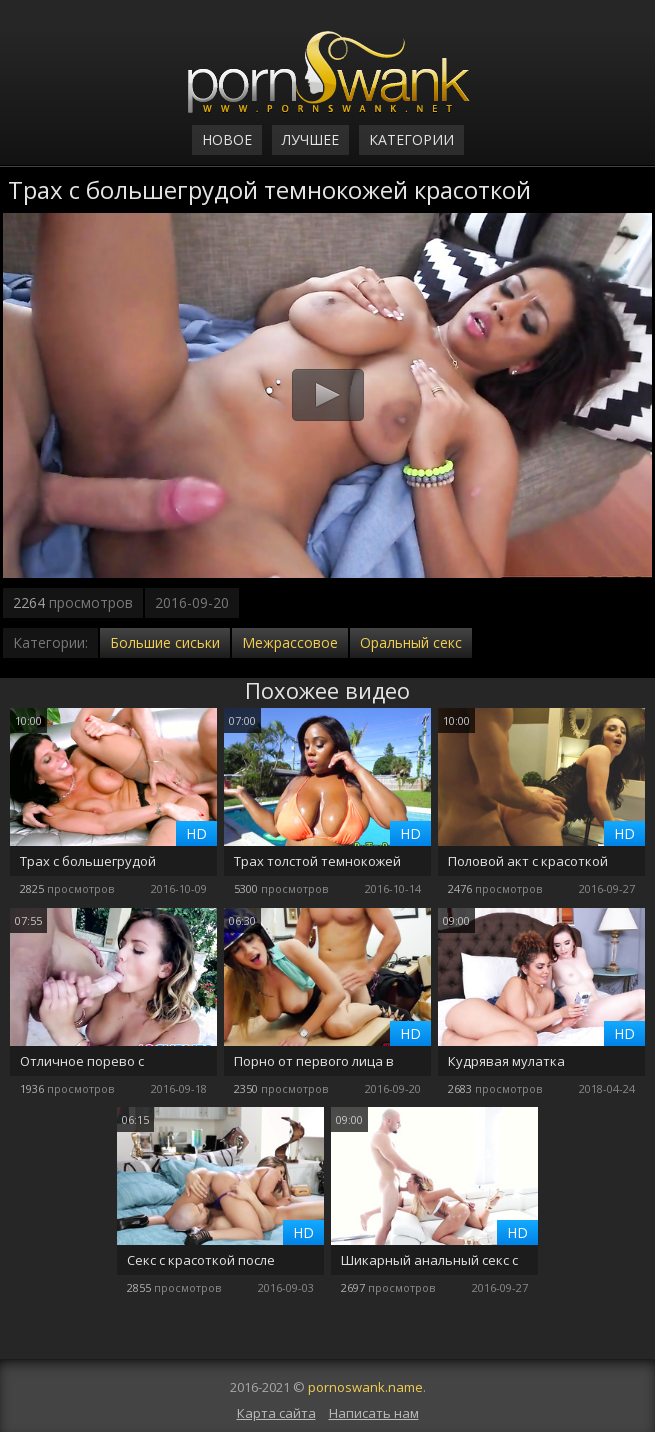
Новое (227, 139)
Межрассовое (290, 642)
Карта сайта (276, 1413)
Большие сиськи (165, 642)
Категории (411, 139)
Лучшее (310, 139)
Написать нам (374, 1413)
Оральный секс (411, 642)
